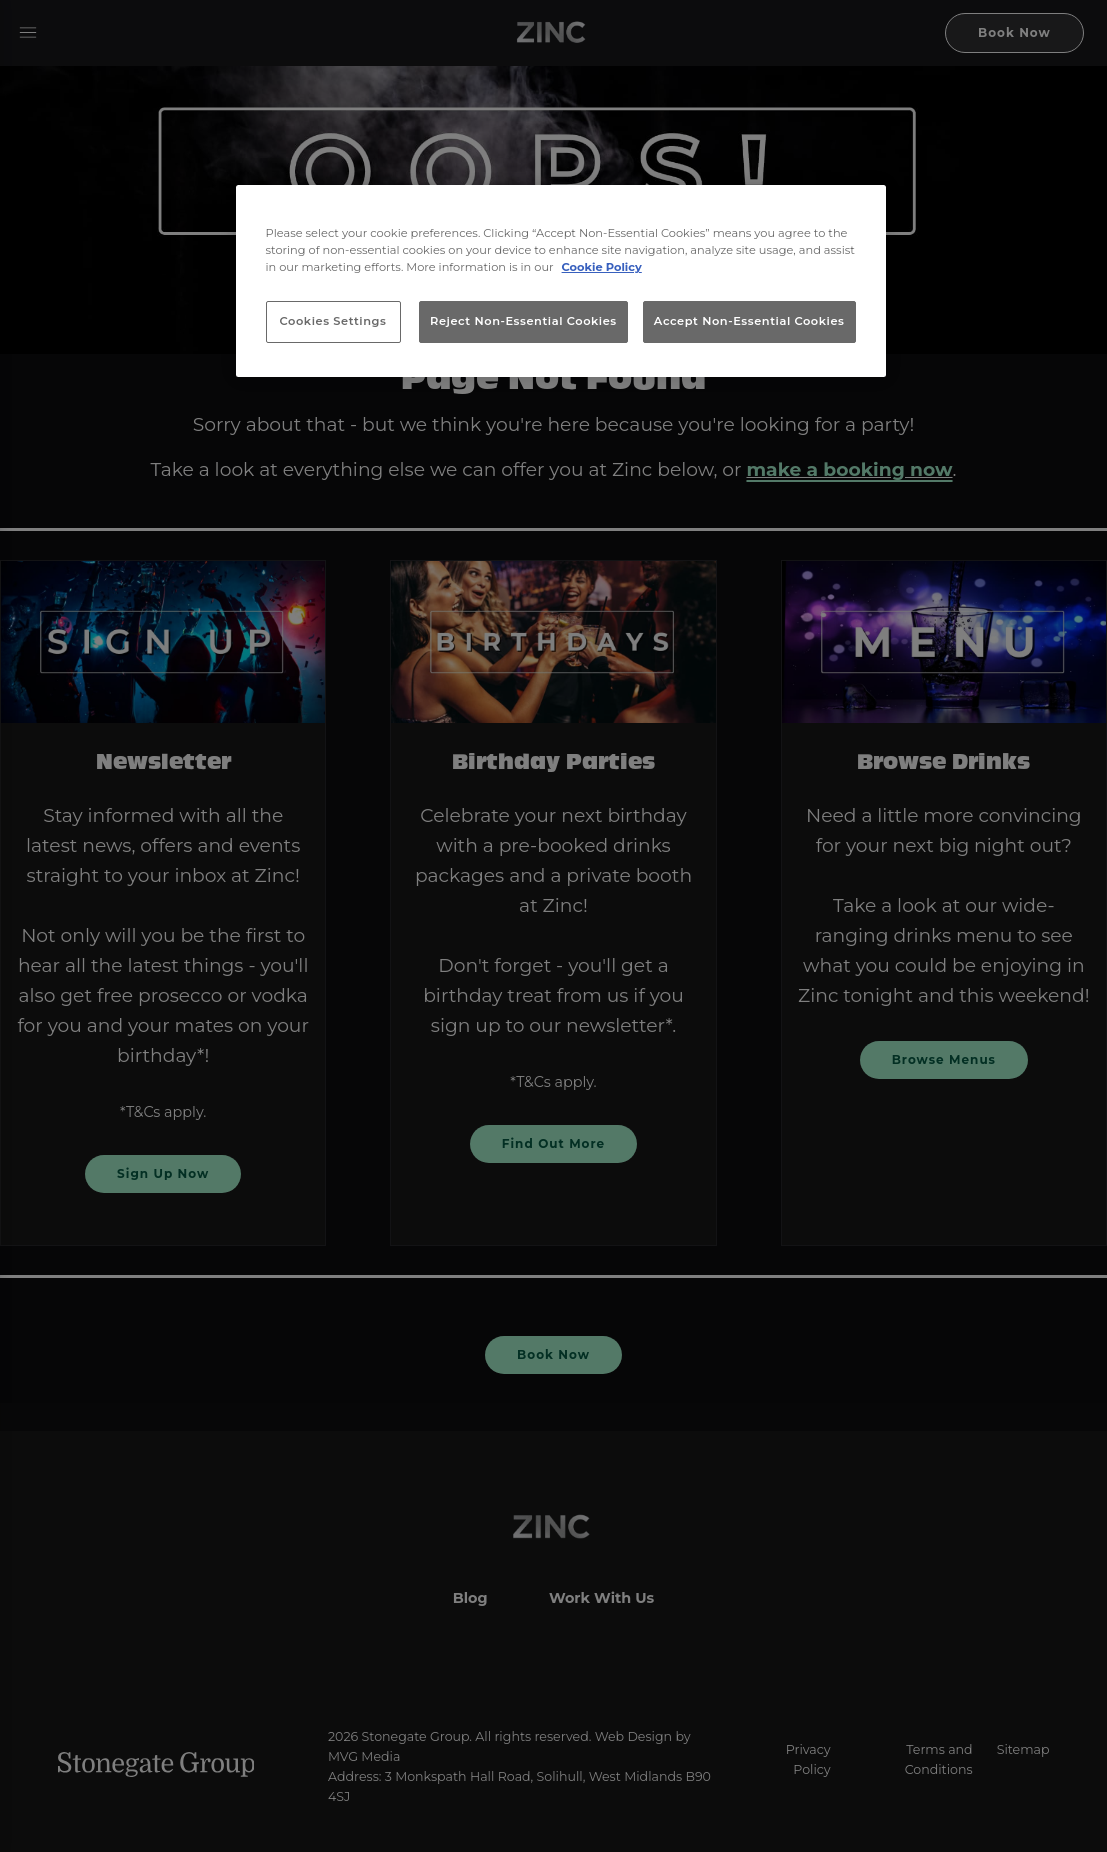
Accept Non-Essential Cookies (749, 321)
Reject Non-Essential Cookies (523, 321)
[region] (561, 281)
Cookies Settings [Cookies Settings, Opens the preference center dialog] (333, 321)
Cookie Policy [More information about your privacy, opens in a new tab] (602, 267)
